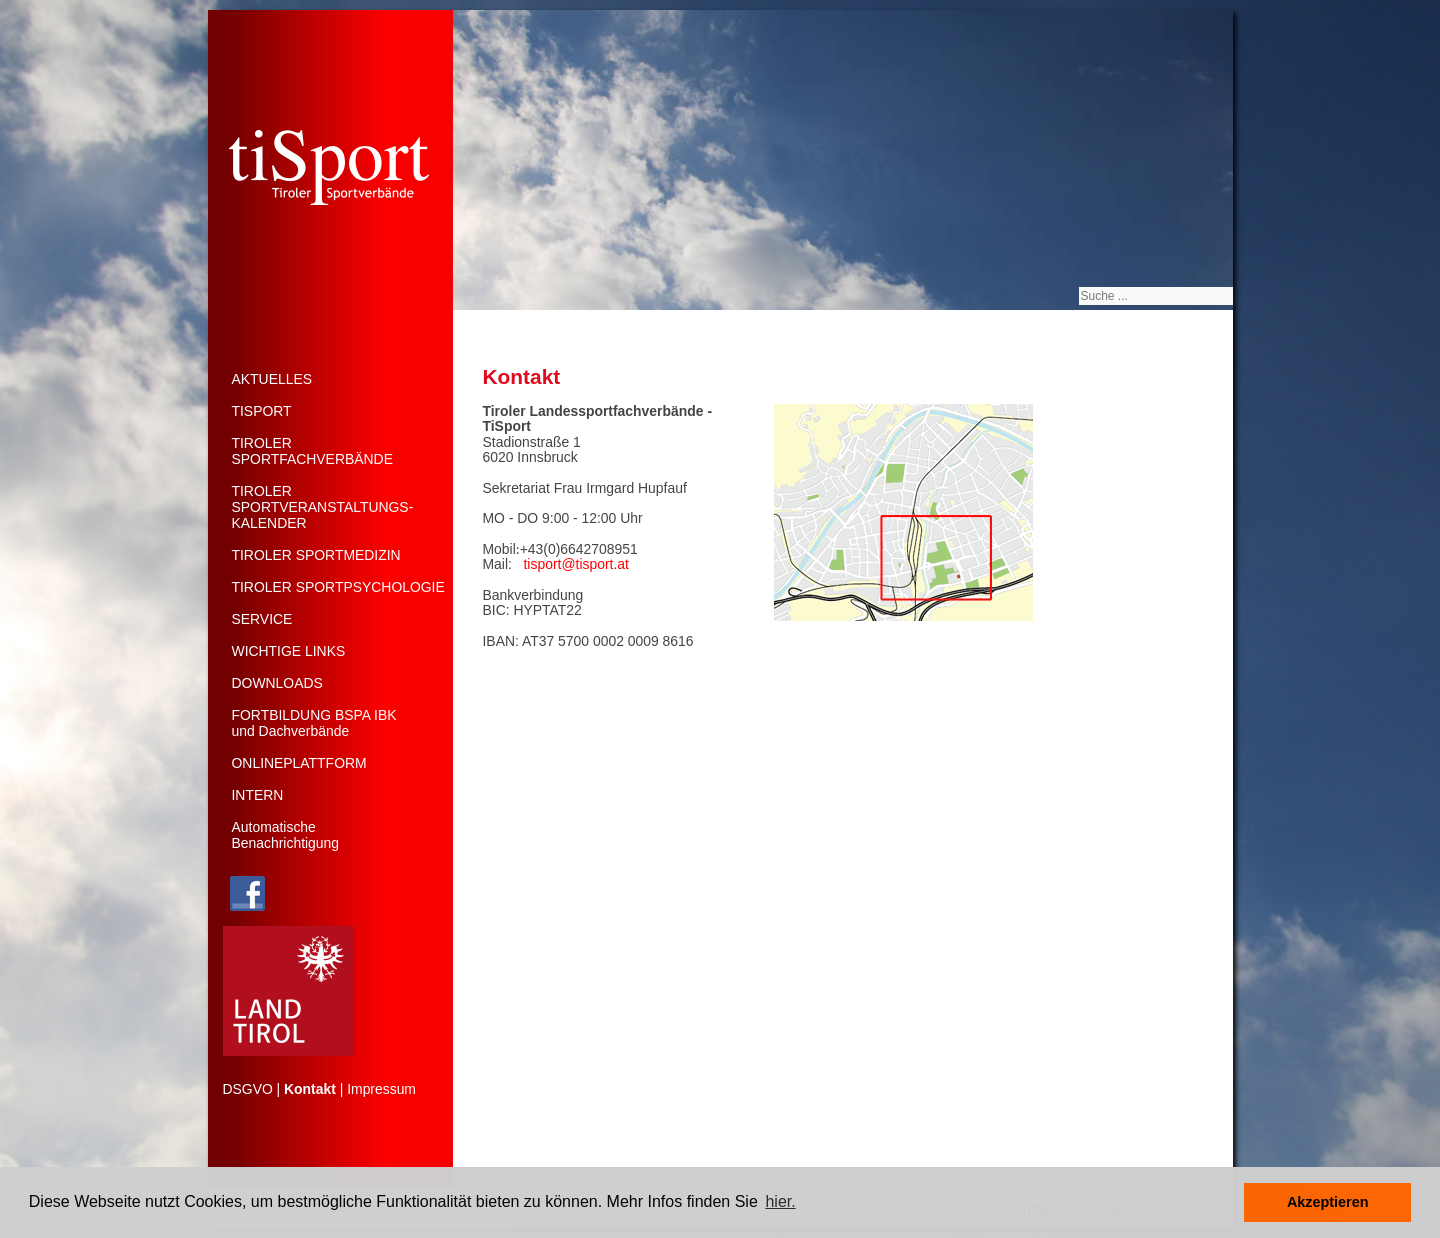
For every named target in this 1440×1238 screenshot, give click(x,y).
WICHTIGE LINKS (289, 651)
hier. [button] (780, 1201)
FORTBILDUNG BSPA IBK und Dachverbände (314, 723)
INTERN (258, 795)
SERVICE (262, 619)
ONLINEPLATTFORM (299, 763)
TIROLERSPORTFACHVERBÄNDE (312, 451)
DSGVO (248, 1089)
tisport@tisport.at (576, 564)
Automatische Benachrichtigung (286, 835)
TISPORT (262, 411)
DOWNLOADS (277, 683)
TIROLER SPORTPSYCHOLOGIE (338, 587)
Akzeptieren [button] (1328, 1202)
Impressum (381, 1089)
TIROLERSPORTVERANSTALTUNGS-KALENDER (323, 507)
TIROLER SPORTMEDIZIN (316, 555)
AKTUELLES (272, 379)
